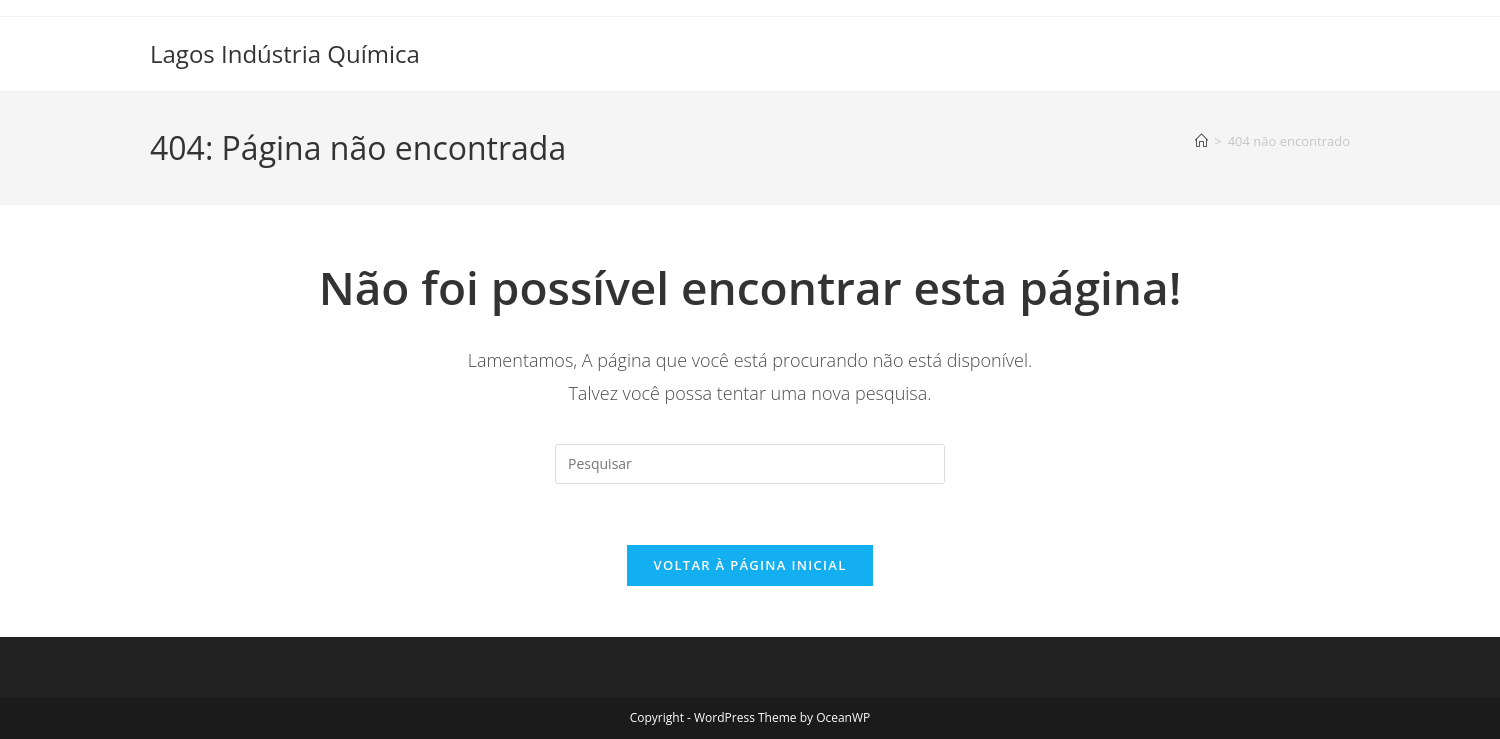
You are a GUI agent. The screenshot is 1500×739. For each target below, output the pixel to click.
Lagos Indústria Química (285, 53)
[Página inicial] (1201, 141)
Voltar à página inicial (749, 565)
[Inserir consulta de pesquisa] (750, 464)
